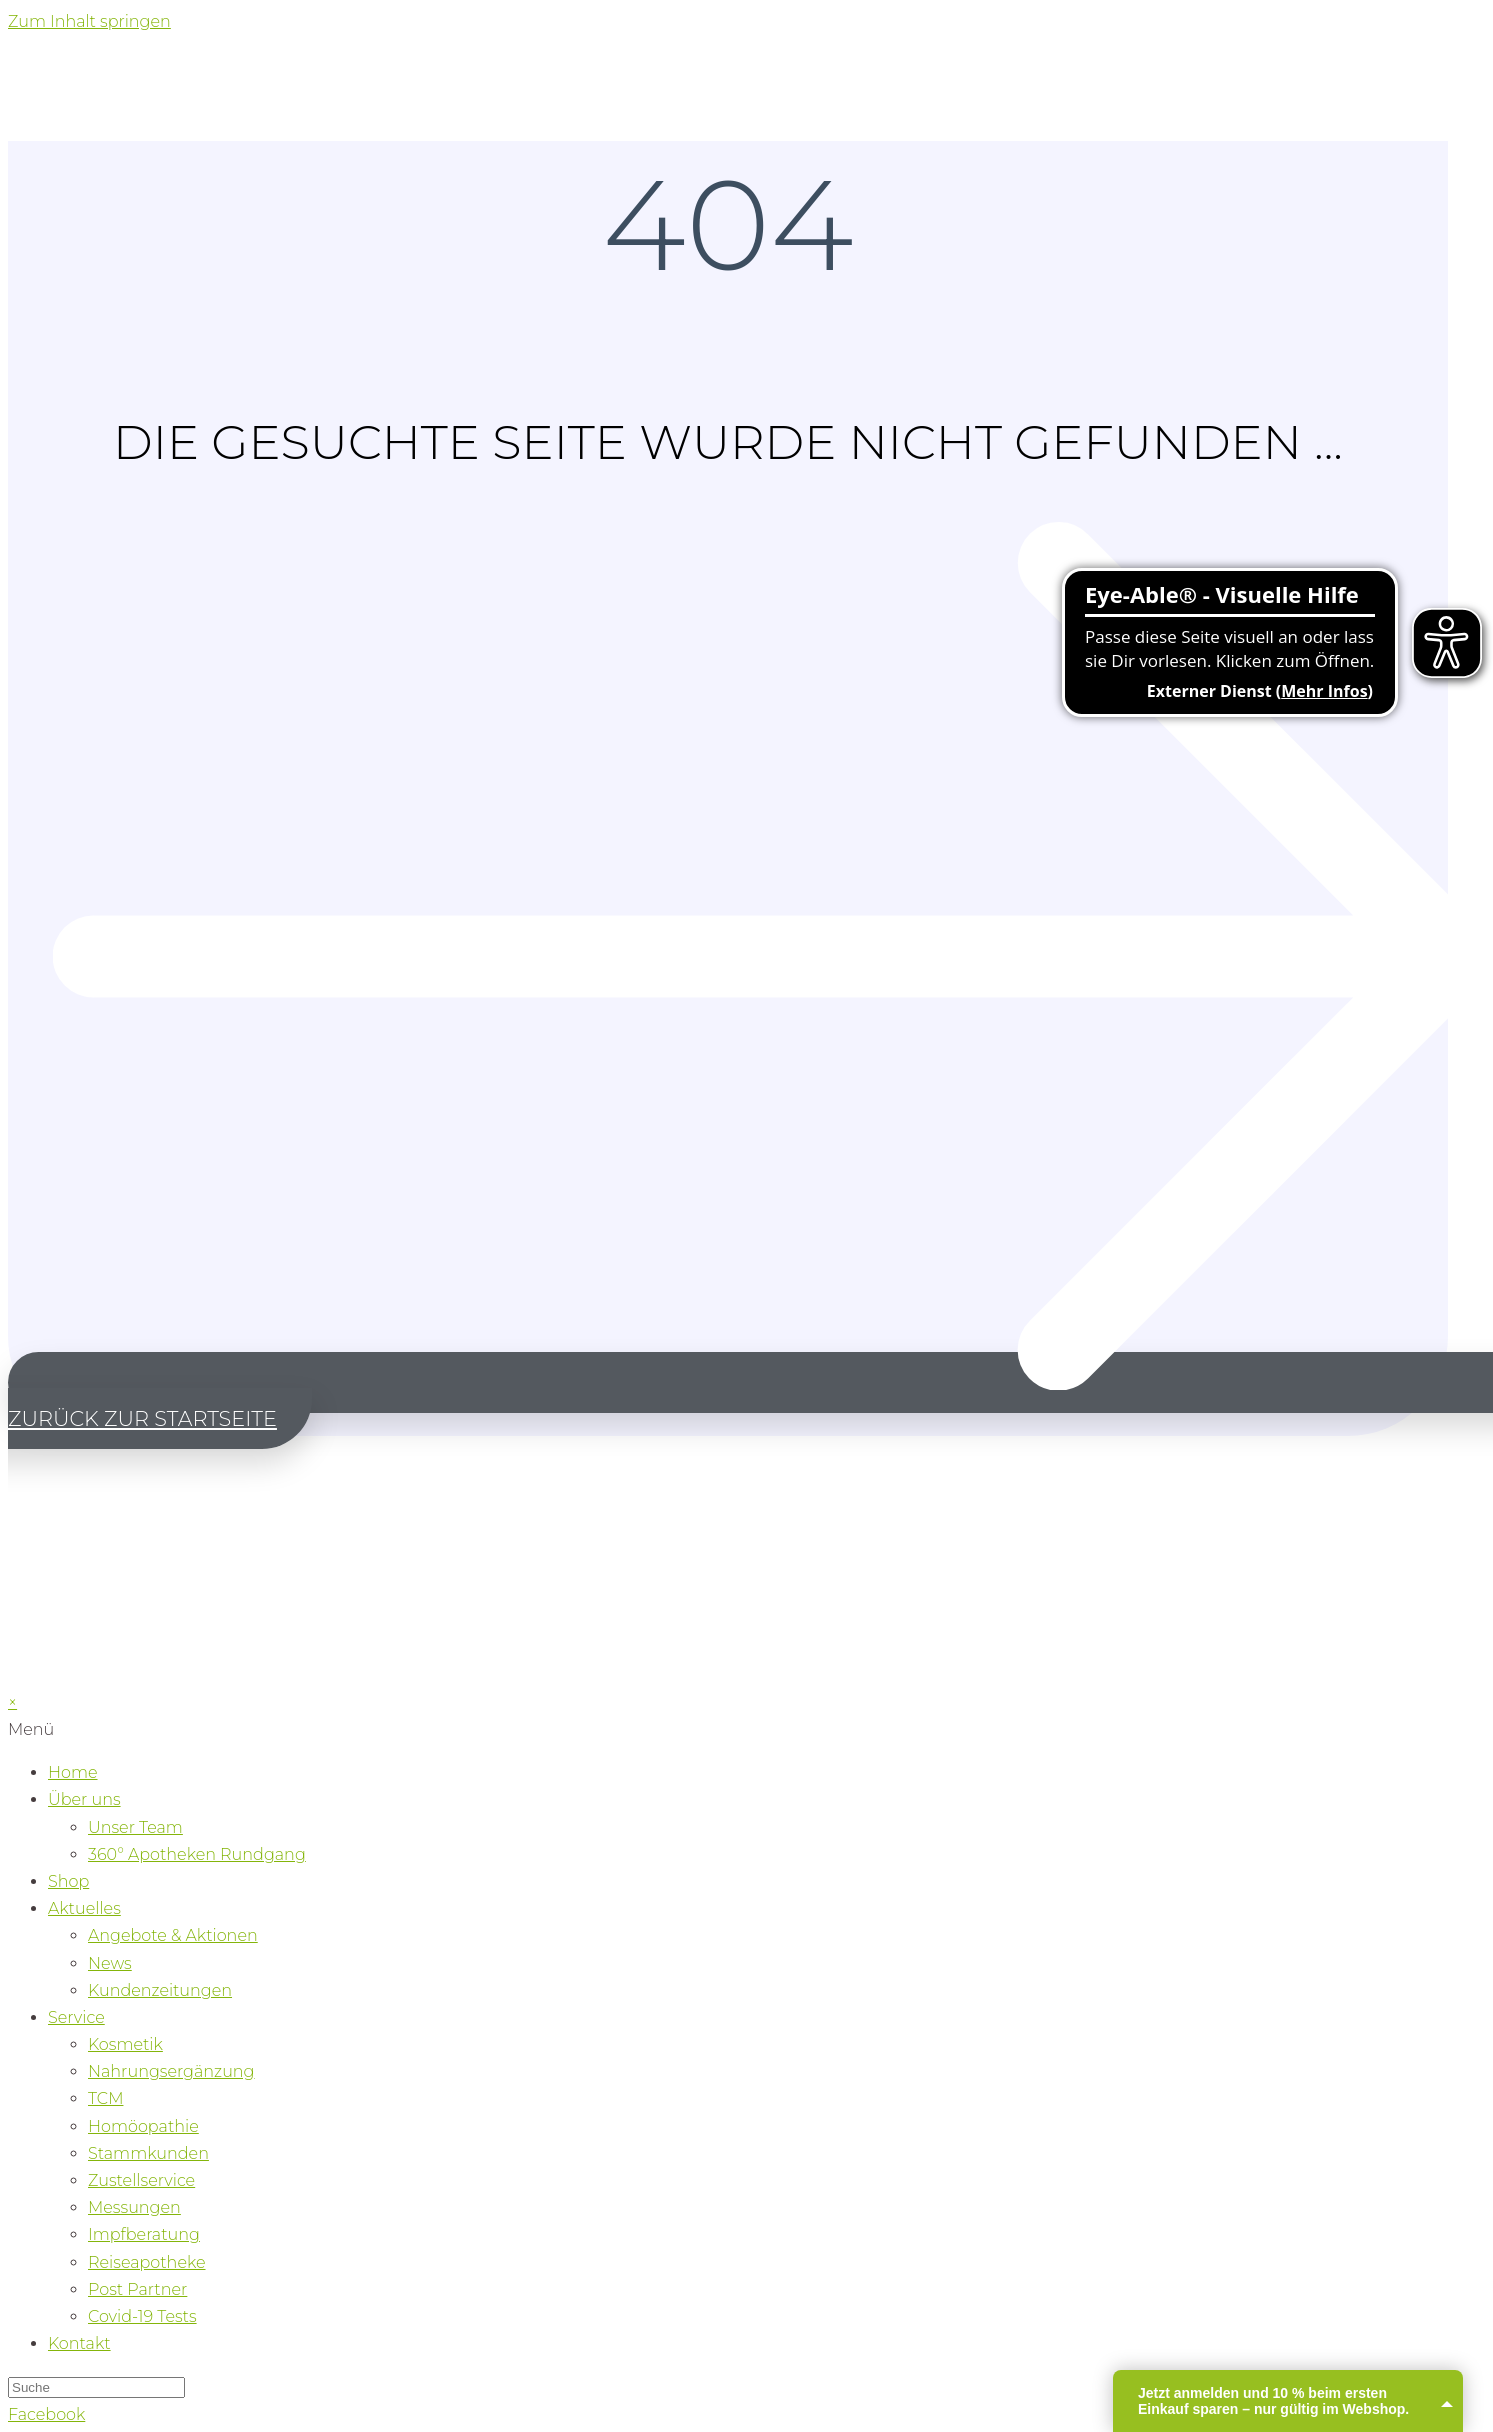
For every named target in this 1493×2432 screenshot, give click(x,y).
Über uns (84, 1799)
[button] (750, 1400)
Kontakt (79, 2343)
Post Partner (137, 2289)
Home (73, 1772)
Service (76, 2017)
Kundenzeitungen (160, 1990)
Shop (68, 1881)
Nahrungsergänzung (171, 2071)
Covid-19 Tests (142, 2316)
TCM (105, 2098)
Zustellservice (141, 2180)
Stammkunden (148, 2153)
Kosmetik (125, 2044)
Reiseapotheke (147, 2262)
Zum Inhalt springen (89, 21)
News (110, 1963)
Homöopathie (143, 2126)
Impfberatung (144, 2234)
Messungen (134, 2207)
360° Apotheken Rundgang (197, 1854)
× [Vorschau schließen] (12, 1702)
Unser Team (135, 1827)
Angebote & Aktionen (173, 1935)
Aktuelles (84, 1908)
